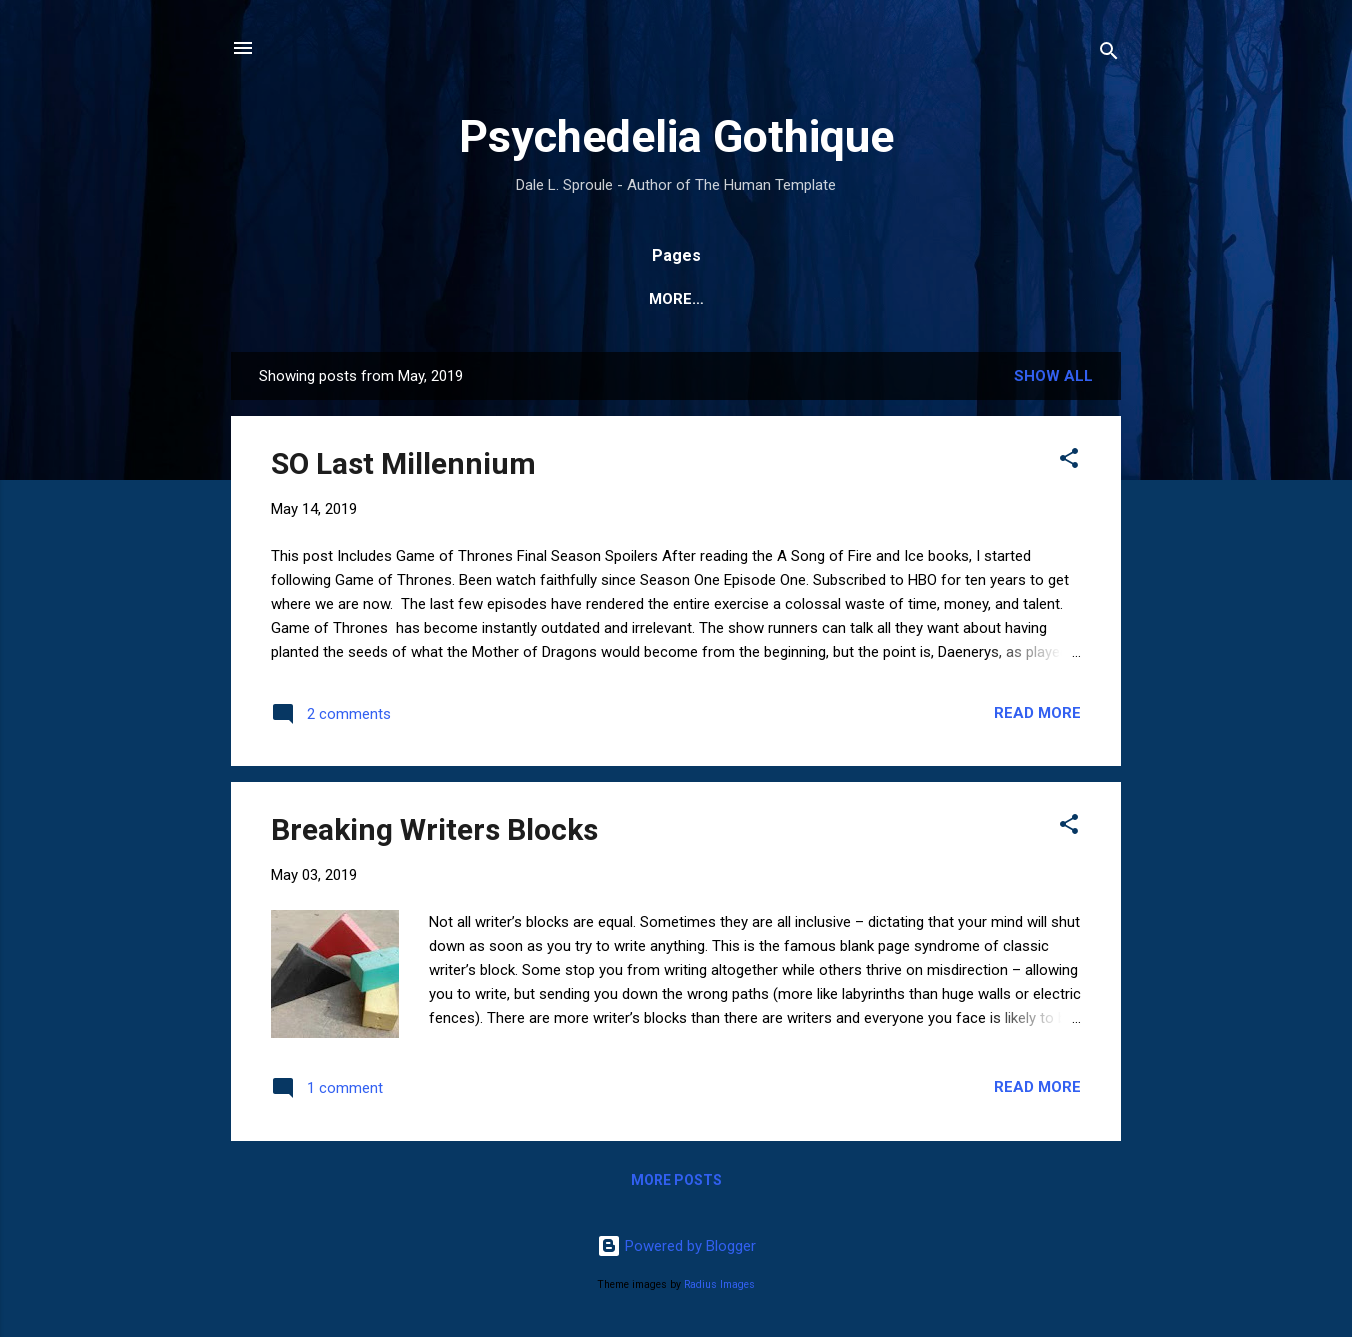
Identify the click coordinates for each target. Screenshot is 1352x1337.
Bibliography (586, 299)
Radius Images (719, 1284)
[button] (1069, 461)
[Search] (1109, 54)
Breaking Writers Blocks (434, 829)
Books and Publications (778, 299)
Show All (1053, 376)
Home (473, 299)
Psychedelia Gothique (676, 136)
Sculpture (959, 299)
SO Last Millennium (403, 463)
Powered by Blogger (676, 1246)
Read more (1037, 713)
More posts (676, 1180)
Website (382, 299)
